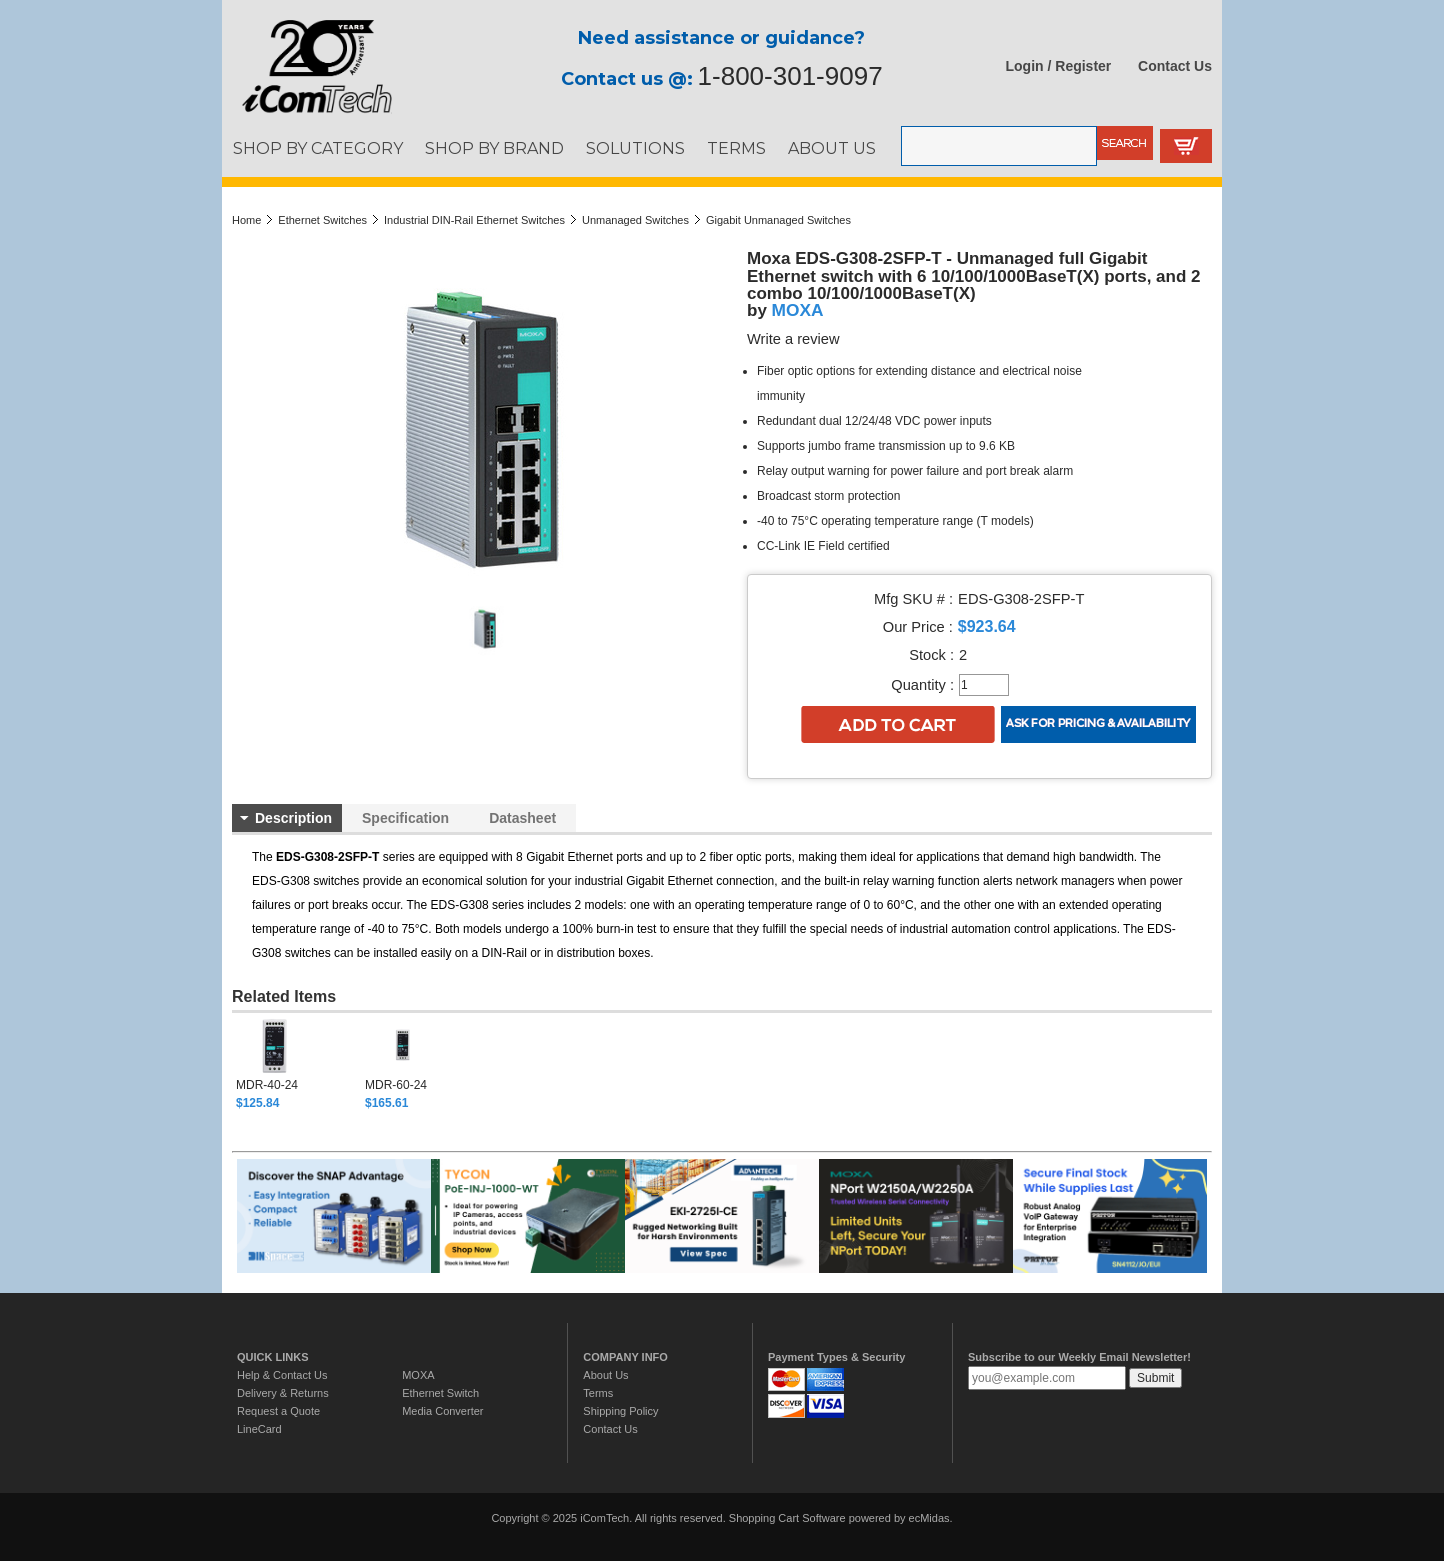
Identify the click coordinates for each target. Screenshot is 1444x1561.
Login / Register (1059, 66)
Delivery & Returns (283, 1393)
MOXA (798, 310)
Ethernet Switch (440, 1393)
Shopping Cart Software (787, 1518)
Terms (598, 1393)
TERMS (736, 148)
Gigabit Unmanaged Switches (778, 220)
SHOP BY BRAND (494, 148)
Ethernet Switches (322, 220)
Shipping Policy (620, 1411)
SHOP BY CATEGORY (318, 148)
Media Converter (442, 1411)
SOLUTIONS (635, 148)
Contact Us (1175, 66)
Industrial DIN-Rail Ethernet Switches (474, 220)
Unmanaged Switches (635, 220)
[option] (300, 1064)
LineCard (259, 1429)
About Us (605, 1375)
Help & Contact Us (282, 1375)
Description (293, 818)
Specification (405, 818)
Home (246, 220)
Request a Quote (278, 1411)
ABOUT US (832, 148)
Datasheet (522, 818)
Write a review (793, 339)
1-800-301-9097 (790, 76)
